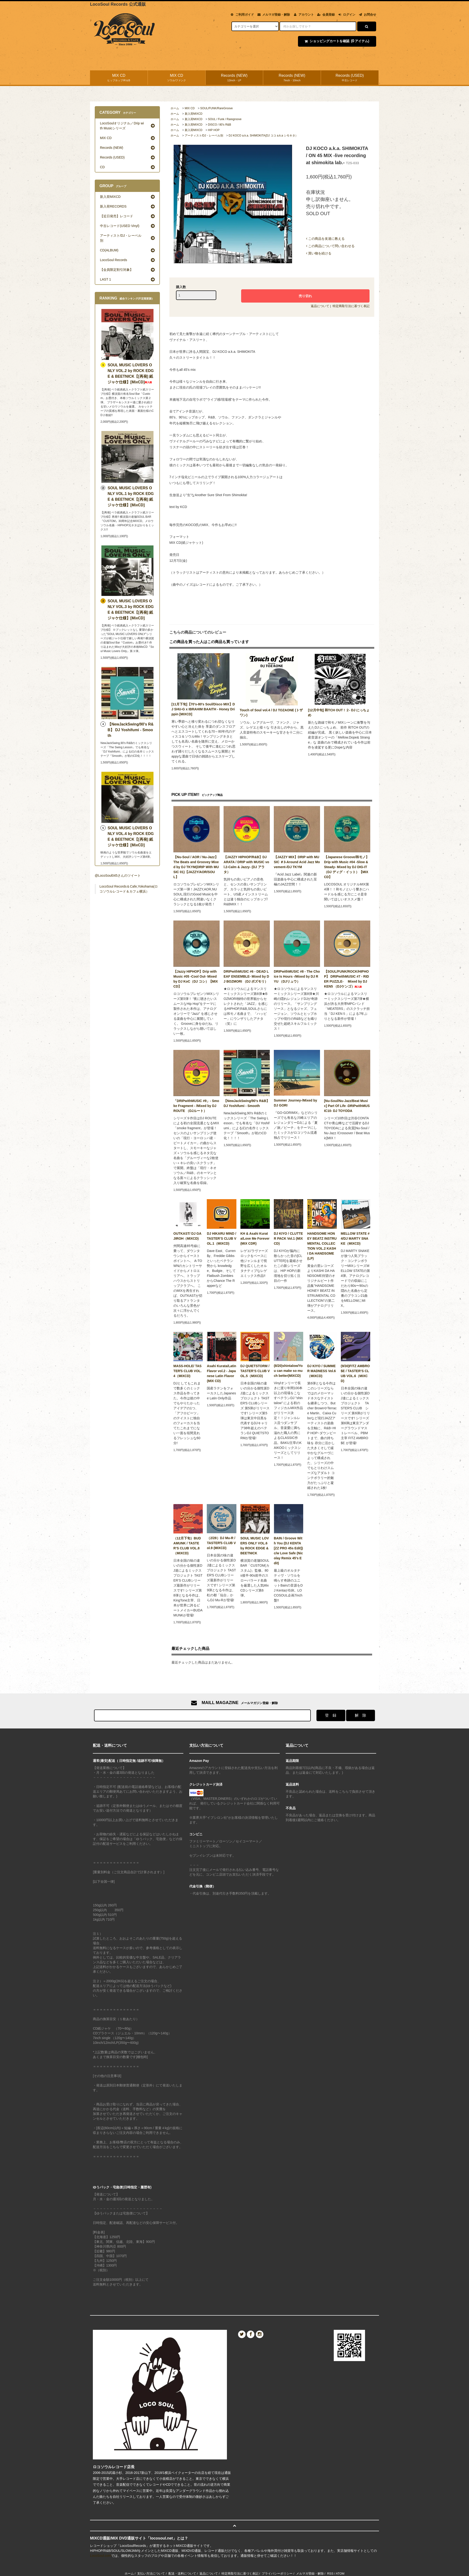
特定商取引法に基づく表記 (351, 306)
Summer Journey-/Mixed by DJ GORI (295, 1102)
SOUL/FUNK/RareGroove (216, 108)
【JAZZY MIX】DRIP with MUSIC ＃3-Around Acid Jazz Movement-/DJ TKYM (297, 862)
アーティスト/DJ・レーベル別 (204, 135)
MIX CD (118, 77)
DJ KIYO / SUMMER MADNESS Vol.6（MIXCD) (321, 1371)
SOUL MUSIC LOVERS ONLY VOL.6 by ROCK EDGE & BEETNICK (254, 1545)
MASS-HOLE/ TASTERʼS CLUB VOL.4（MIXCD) (187, 1371)
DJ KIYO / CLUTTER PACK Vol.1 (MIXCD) (288, 1238)
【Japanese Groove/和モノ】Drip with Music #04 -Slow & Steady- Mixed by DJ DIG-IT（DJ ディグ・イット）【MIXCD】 (346, 867)
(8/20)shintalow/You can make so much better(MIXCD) (288, 1371)
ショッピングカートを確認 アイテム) (336, 41)
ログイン (349, 14)
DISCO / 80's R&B (219, 124)
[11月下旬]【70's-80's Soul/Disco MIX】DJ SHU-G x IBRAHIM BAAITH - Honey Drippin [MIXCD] (203, 709)
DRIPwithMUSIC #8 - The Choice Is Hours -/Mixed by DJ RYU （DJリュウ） (297, 976)
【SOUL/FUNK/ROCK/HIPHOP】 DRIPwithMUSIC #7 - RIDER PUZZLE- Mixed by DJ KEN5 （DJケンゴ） (346, 979)
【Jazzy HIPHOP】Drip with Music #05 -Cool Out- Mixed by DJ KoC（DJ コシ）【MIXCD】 (195, 979)
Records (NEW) (234, 77)
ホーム (175, 108)
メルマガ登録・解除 (276, 14)
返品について (320, 306)
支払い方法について (151, 2573)
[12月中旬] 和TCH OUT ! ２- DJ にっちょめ (339, 712)
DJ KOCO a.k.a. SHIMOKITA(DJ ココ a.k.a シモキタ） (263, 135)
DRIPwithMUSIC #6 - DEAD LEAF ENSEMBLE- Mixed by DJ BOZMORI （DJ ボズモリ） (246, 976)
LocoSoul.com (100, 2556)
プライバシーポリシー (277, 2573)
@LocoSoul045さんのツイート (118, 875)
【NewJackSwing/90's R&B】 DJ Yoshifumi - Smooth (247, 1103)
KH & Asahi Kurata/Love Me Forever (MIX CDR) (255, 1238)
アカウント (306, 14)
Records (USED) (349, 77)
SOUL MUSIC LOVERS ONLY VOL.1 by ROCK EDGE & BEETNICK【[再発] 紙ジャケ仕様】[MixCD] (131, 496)
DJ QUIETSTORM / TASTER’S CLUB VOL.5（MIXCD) (255, 1371)
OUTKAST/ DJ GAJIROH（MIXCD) (187, 1236)
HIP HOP (214, 130)
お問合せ (370, 14)
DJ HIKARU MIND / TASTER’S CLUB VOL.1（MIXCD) (221, 1238)
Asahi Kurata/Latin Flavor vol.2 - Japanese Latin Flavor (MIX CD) (221, 1373)
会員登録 (328, 14)
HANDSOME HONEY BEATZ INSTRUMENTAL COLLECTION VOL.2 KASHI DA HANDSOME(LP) (322, 1246)
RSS (330, 2573)
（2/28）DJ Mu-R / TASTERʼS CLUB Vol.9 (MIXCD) (221, 1543)
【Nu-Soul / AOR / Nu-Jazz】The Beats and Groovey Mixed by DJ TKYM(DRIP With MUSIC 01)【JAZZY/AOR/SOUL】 (196, 867)
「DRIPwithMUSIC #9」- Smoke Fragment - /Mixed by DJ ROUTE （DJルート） (196, 1106)
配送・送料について (182, 2573)
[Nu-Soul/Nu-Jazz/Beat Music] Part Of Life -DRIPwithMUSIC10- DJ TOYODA (347, 1106)
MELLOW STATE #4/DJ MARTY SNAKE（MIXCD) (355, 1238)
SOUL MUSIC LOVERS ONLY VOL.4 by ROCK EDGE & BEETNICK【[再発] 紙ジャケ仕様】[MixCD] (131, 836)
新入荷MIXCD (194, 113)
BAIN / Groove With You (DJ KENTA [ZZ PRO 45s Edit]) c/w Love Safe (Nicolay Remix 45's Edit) (288, 1550)
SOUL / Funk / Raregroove (224, 119)
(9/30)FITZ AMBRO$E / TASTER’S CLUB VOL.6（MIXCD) (355, 1373)
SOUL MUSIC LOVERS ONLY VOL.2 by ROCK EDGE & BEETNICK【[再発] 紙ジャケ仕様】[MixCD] (131, 373)
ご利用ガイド (244, 14)
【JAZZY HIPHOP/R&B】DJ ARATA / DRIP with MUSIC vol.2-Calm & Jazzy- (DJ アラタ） (246, 864)
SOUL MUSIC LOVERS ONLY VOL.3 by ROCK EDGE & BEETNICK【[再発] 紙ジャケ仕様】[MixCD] (131, 609)
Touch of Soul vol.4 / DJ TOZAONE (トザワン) (271, 712)
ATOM (340, 2573)
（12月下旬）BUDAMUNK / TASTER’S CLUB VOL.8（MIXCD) (187, 1545)
